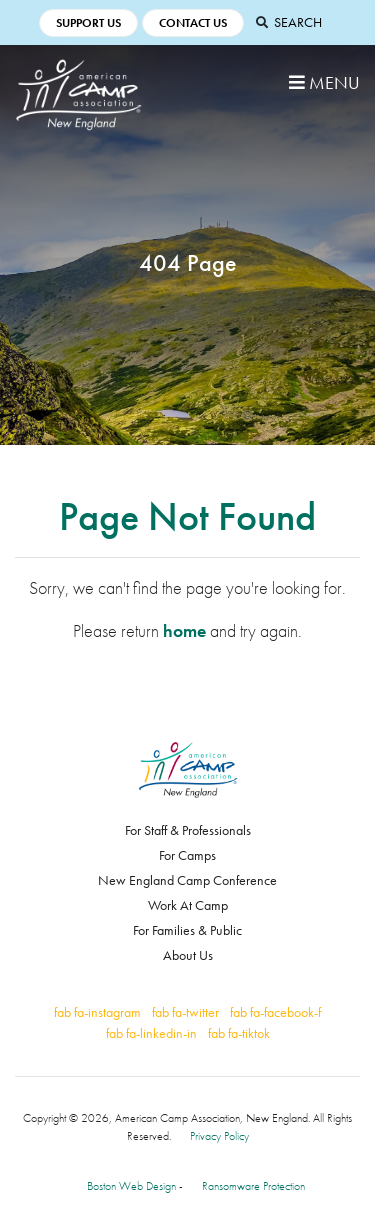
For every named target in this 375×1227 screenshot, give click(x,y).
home (184, 630)
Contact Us (193, 23)
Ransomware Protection (253, 1186)
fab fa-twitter (185, 1012)
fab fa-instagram (97, 1012)
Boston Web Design (131, 1186)
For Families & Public (187, 930)
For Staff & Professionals (188, 830)
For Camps (187, 855)
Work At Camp (188, 905)
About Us (188, 955)
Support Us (88, 23)
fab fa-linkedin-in (151, 1033)
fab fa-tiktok (239, 1033)
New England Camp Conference (187, 880)
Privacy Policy (219, 1136)
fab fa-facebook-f (275, 1012)
